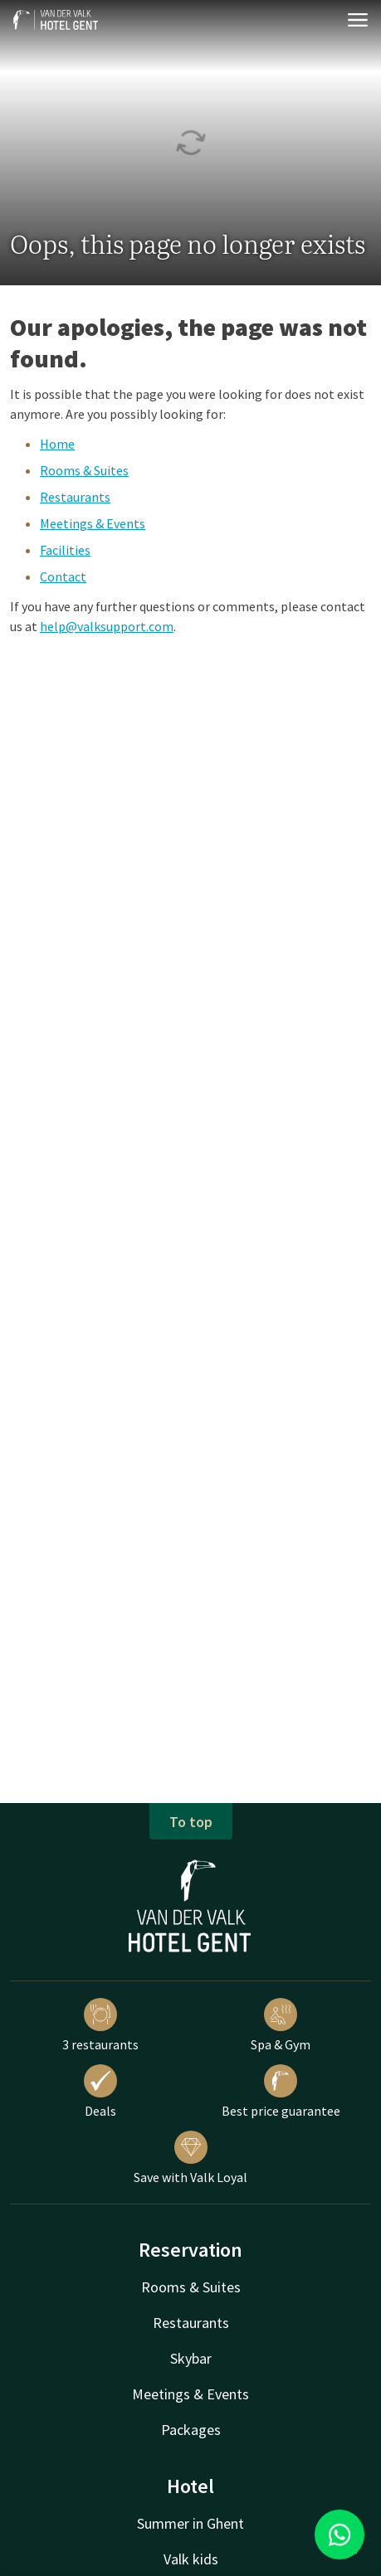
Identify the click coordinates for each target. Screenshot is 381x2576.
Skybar (191, 2358)
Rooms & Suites (84, 470)
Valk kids (191, 2559)
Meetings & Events (92, 523)
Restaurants (75, 496)
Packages (191, 2429)
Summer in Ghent (190, 2523)
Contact (63, 576)
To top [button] (190, 1821)
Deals (100, 2091)
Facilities (65, 550)
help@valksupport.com (106, 626)
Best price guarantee (281, 2091)
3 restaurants (100, 2025)
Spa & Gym (280, 2025)
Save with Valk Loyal (190, 2158)
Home (57, 443)
